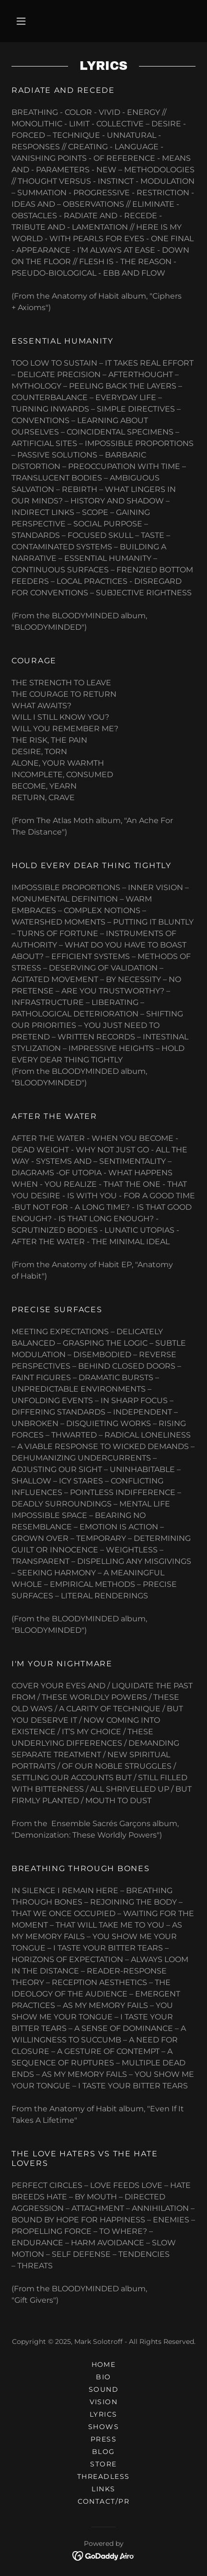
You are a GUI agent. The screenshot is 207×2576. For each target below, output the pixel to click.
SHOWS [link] (103, 2426)
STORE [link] (103, 2464)
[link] (103, 2555)
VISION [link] (104, 2402)
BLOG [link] (103, 2451)
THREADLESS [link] (103, 2476)
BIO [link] (103, 2377)
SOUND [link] (104, 2389)
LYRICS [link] (103, 2414)
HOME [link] (104, 2364)
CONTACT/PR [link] (104, 2501)
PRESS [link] (104, 2439)
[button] (21, 21)
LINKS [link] (103, 2489)
